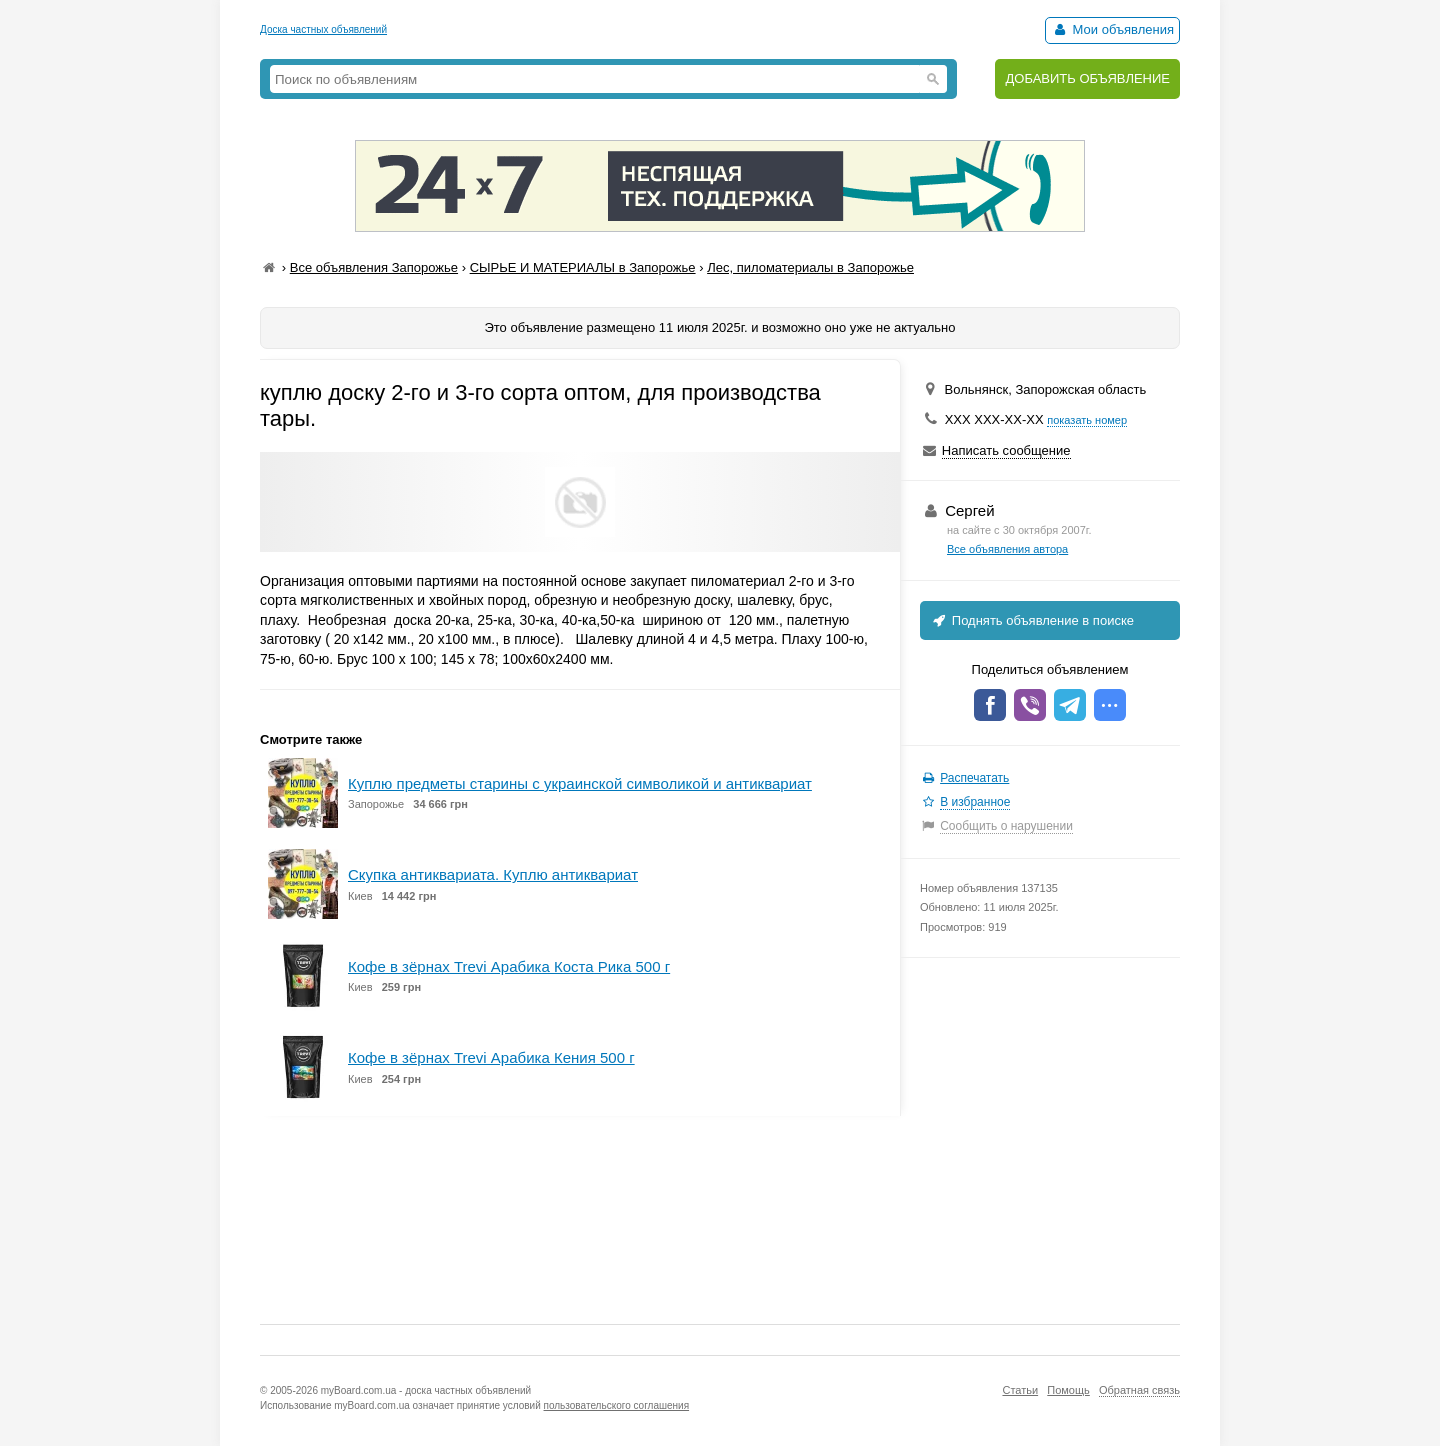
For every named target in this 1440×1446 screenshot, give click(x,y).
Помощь (1068, 1390)
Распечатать (974, 778)
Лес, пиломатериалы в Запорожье (810, 267)
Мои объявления (1112, 29)
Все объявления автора (1007, 549)
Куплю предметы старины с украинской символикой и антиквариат (580, 783)
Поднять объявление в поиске (1032, 620)
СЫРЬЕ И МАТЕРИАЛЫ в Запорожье (583, 267)
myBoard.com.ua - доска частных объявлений (426, 1390)
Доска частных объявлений (323, 29)
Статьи (1020, 1390)
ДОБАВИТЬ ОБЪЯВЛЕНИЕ (1087, 78)
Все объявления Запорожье (374, 267)
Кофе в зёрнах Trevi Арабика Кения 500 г (491, 1057)
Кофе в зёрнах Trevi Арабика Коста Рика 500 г (509, 966)
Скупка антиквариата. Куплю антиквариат (493, 874)
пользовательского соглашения (617, 1405)
